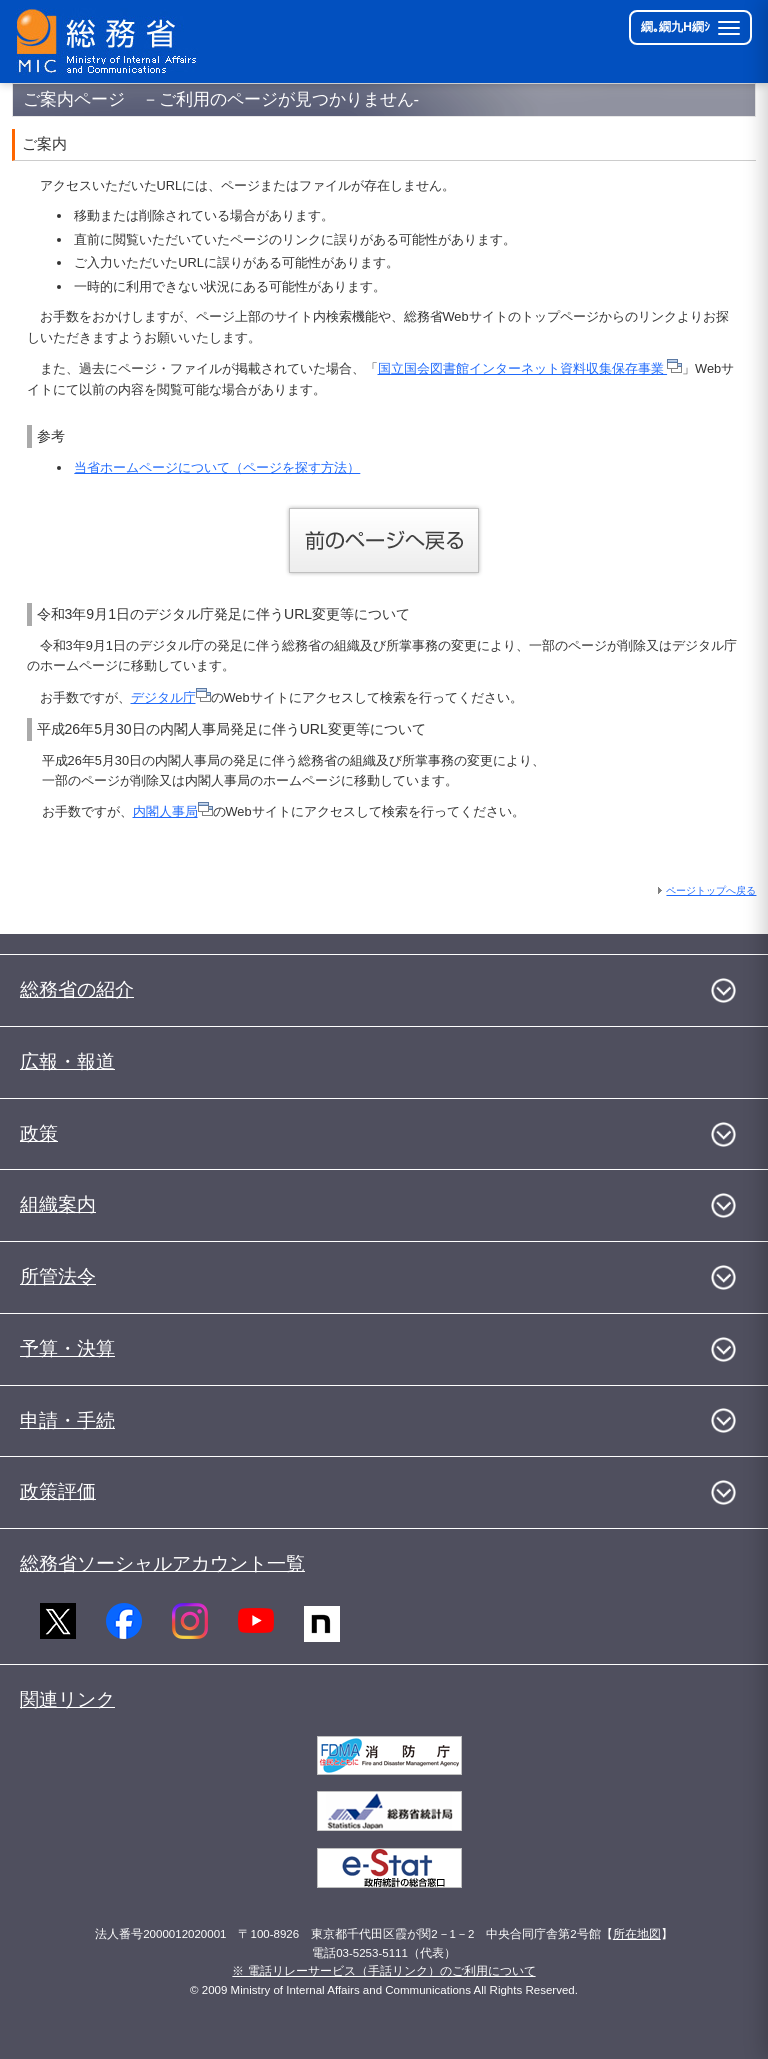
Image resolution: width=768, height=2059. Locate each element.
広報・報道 (67, 1061)
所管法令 (58, 1276)
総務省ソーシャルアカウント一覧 (162, 1563)
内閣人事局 (173, 811)
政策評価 (58, 1491)
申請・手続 (67, 1420)
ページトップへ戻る (711, 890)
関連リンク (67, 1699)
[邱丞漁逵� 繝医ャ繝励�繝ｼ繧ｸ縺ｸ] (111, 41)
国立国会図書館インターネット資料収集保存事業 (530, 368)
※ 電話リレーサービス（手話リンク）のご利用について (383, 1971)
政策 (39, 1133)
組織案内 (58, 1204)
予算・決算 (67, 1348)
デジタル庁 (171, 697)
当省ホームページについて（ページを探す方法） (217, 467)
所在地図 (637, 1934)
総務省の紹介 (77, 989)
